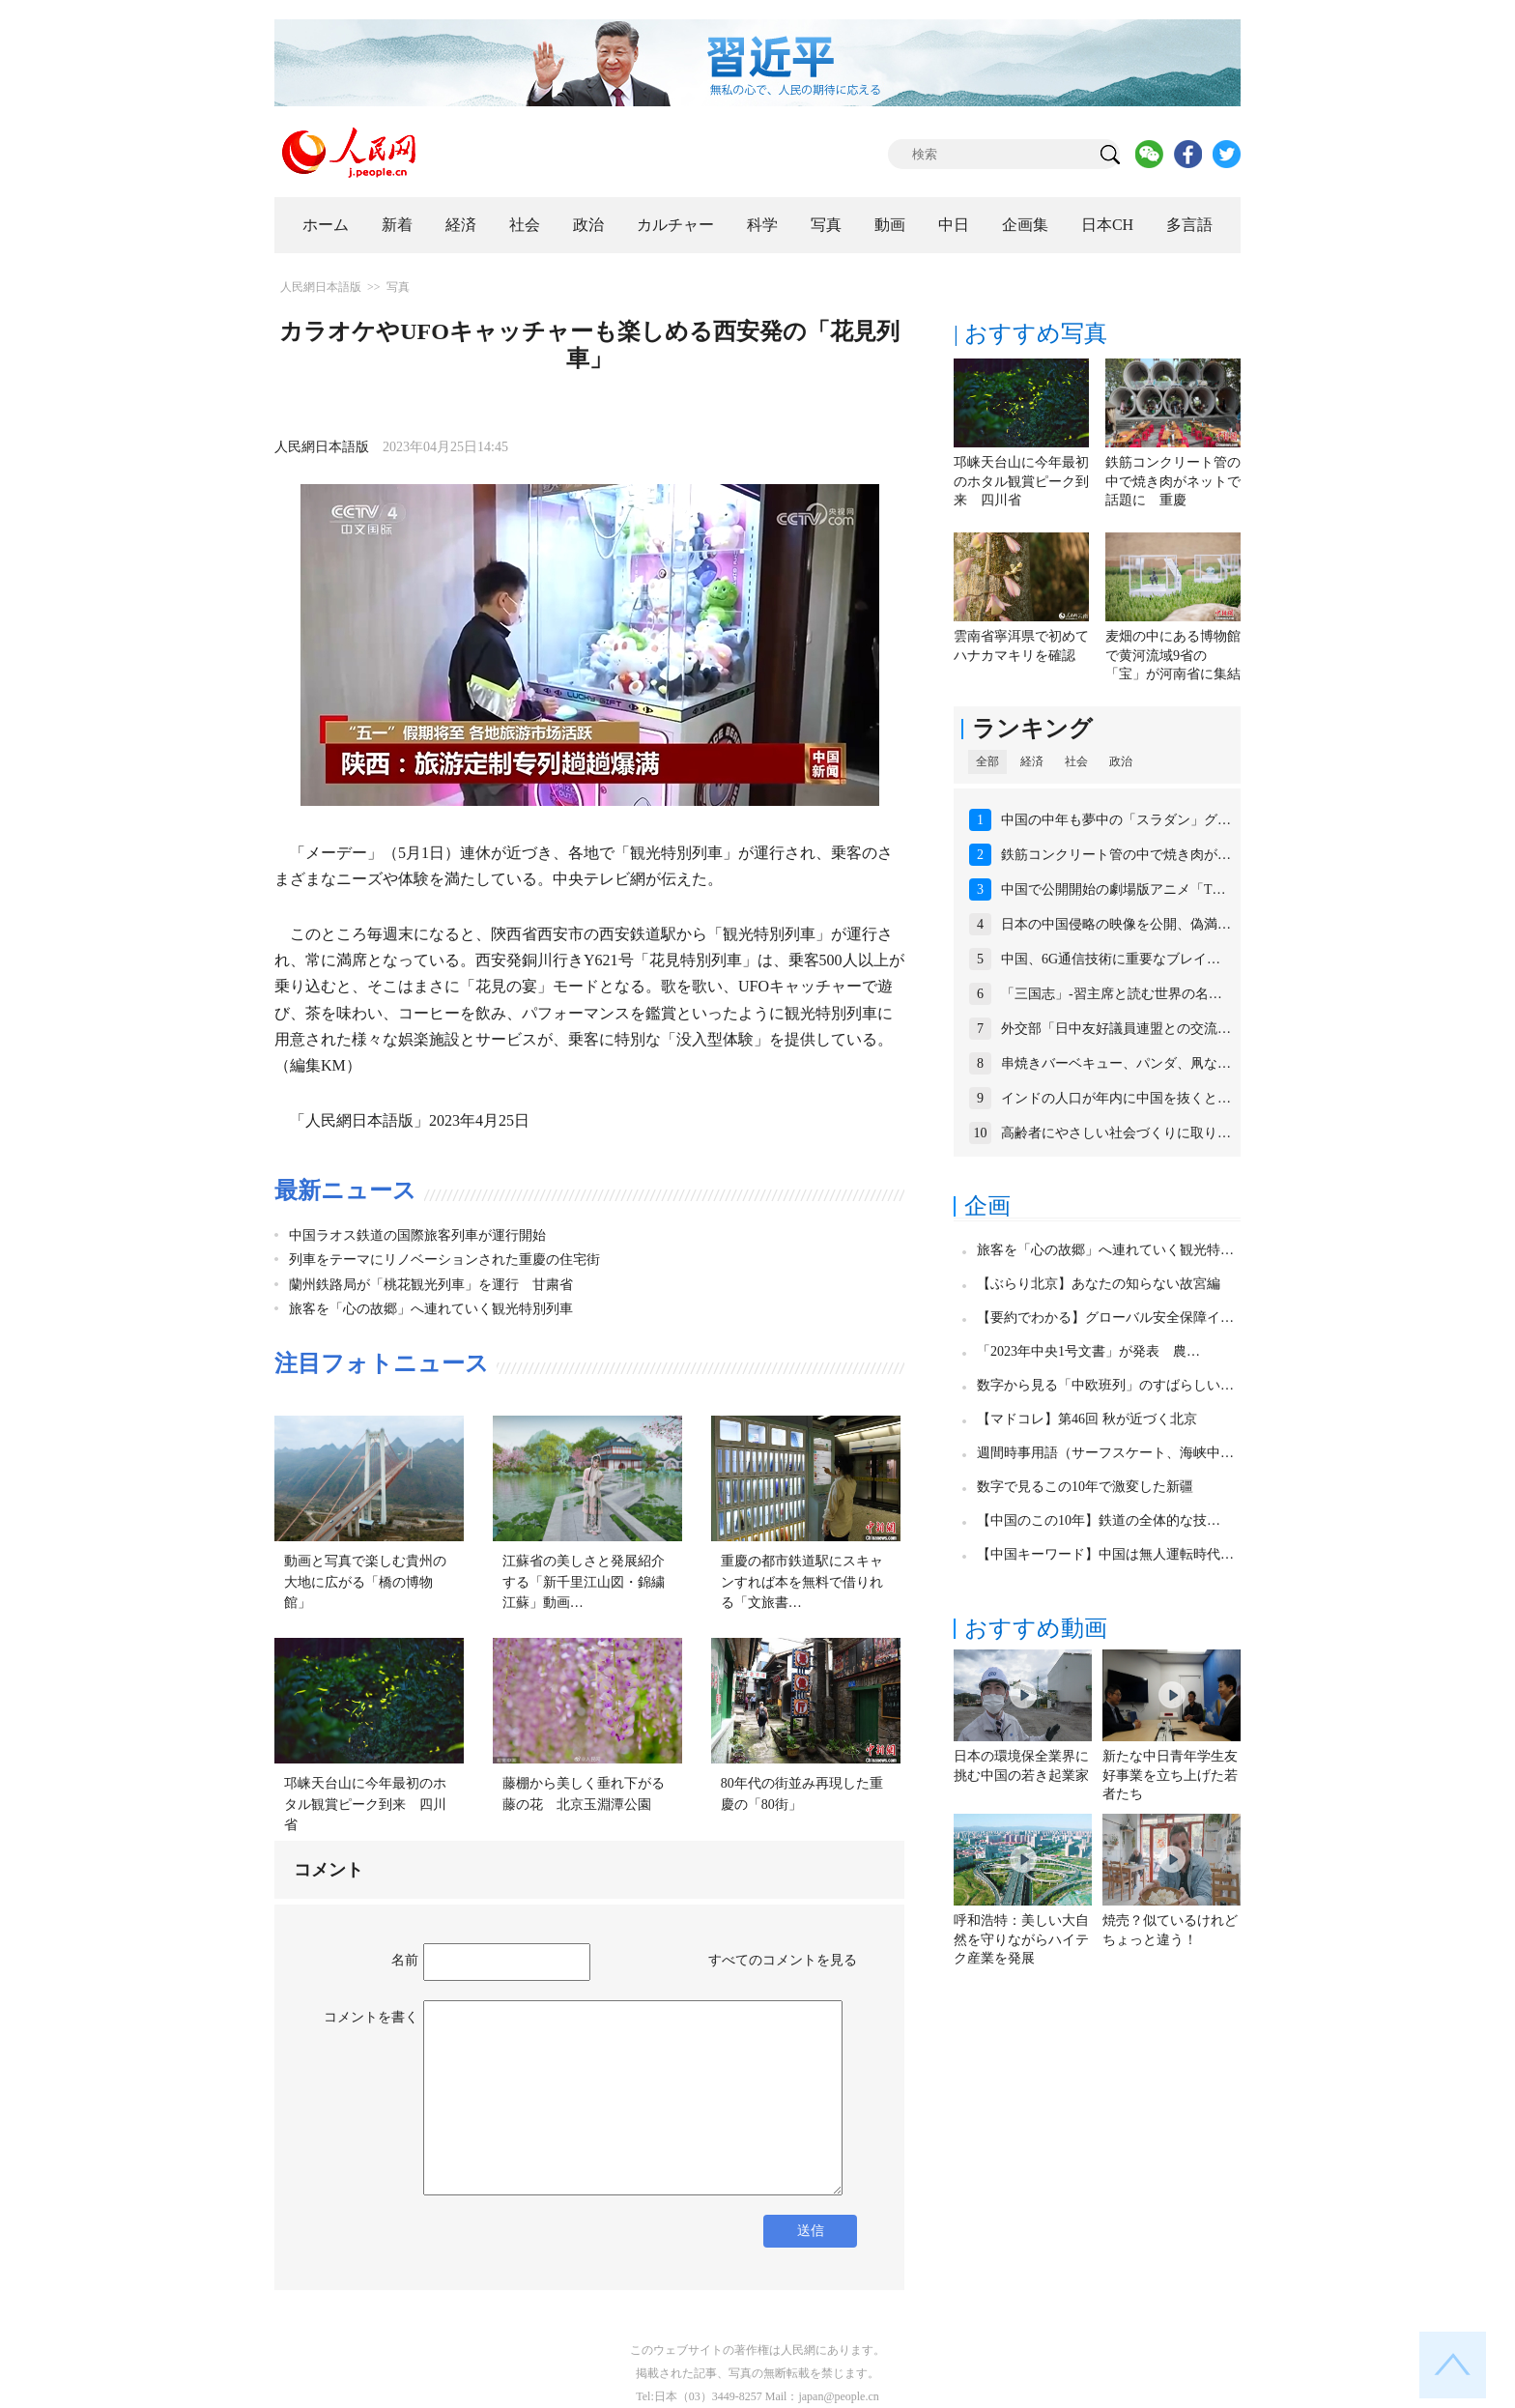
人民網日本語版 (320, 287)
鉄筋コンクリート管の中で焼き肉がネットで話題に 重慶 (1173, 481)
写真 (826, 224)
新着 (397, 224)
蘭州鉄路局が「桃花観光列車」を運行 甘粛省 (431, 1284)
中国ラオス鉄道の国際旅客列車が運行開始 (417, 1235)
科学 (762, 224)
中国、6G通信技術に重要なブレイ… (1110, 959)
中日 (953, 224)
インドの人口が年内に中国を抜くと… (1116, 1098)
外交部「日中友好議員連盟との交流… (1116, 1028)
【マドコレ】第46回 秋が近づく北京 (1087, 1419)
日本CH (1107, 224)
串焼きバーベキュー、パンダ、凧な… (1116, 1063)
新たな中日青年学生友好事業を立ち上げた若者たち (1170, 1775)
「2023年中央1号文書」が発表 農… (1088, 1351)
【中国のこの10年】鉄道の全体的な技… (1098, 1520)
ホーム (325, 224)
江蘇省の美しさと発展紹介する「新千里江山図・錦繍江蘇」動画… (583, 1582)
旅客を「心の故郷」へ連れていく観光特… (1105, 1250)
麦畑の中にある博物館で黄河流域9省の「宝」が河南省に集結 (1173, 655)
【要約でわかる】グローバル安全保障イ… (1105, 1317)
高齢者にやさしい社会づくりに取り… (1116, 1133)
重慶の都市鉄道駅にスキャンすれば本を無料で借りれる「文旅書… (802, 1582)
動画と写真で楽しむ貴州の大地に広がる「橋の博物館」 (365, 1582)
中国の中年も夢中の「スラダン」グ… (1116, 820)
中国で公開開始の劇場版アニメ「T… (1113, 889)
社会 (524, 224)
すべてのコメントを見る (782, 1960)
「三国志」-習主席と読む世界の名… (1111, 994)
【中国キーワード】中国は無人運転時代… (1105, 1554)
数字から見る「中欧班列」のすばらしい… (1105, 1385)
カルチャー (675, 224)
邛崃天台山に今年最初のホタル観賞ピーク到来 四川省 (365, 1804)
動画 (889, 224)
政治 (588, 224)
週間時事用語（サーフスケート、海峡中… (1105, 1453)
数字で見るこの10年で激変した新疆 (1085, 1486)
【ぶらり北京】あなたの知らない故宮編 (1098, 1283)
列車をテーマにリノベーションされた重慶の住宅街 (444, 1259)
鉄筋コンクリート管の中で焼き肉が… (1116, 854)
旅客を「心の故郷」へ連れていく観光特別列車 (431, 1309)
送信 (810, 2230)
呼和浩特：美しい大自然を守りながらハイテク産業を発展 (1021, 1939)
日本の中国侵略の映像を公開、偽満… (1116, 924)
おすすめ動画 (1035, 1628)
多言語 (1189, 224)
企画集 (1025, 224)
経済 (460, 224)
